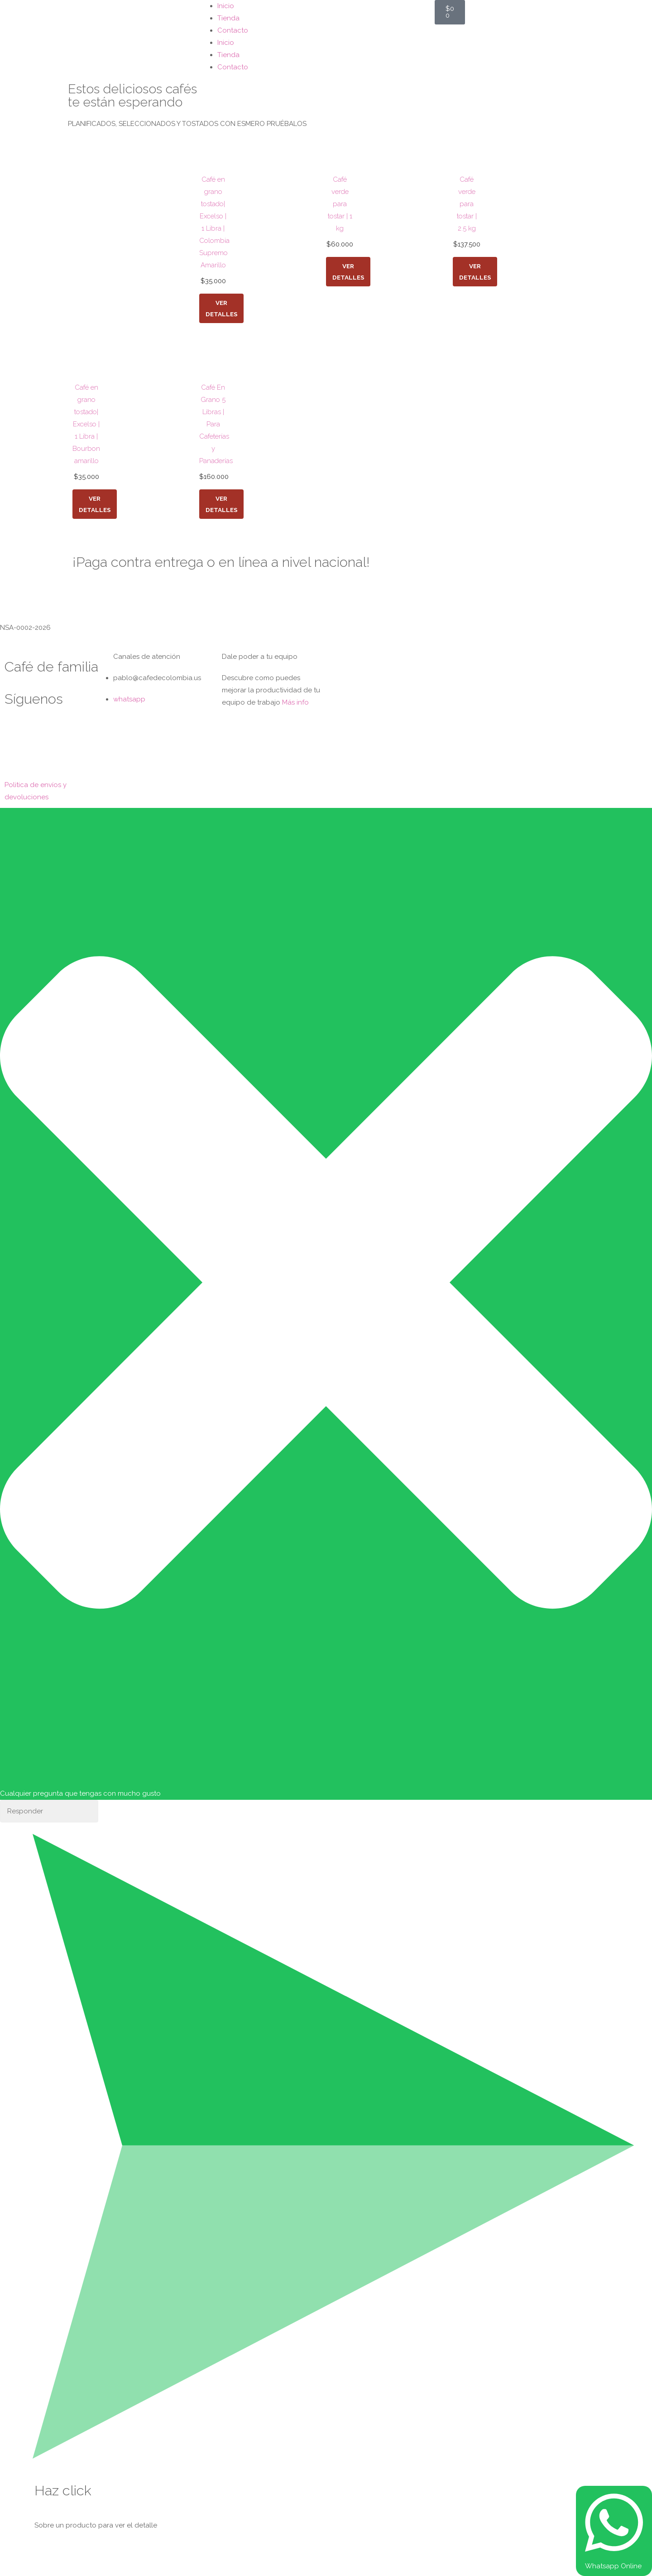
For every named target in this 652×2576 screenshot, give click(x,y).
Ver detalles (222, 308)
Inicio (225, 6)
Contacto (232, 30)
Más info (295, 702)
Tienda (228, 18)
